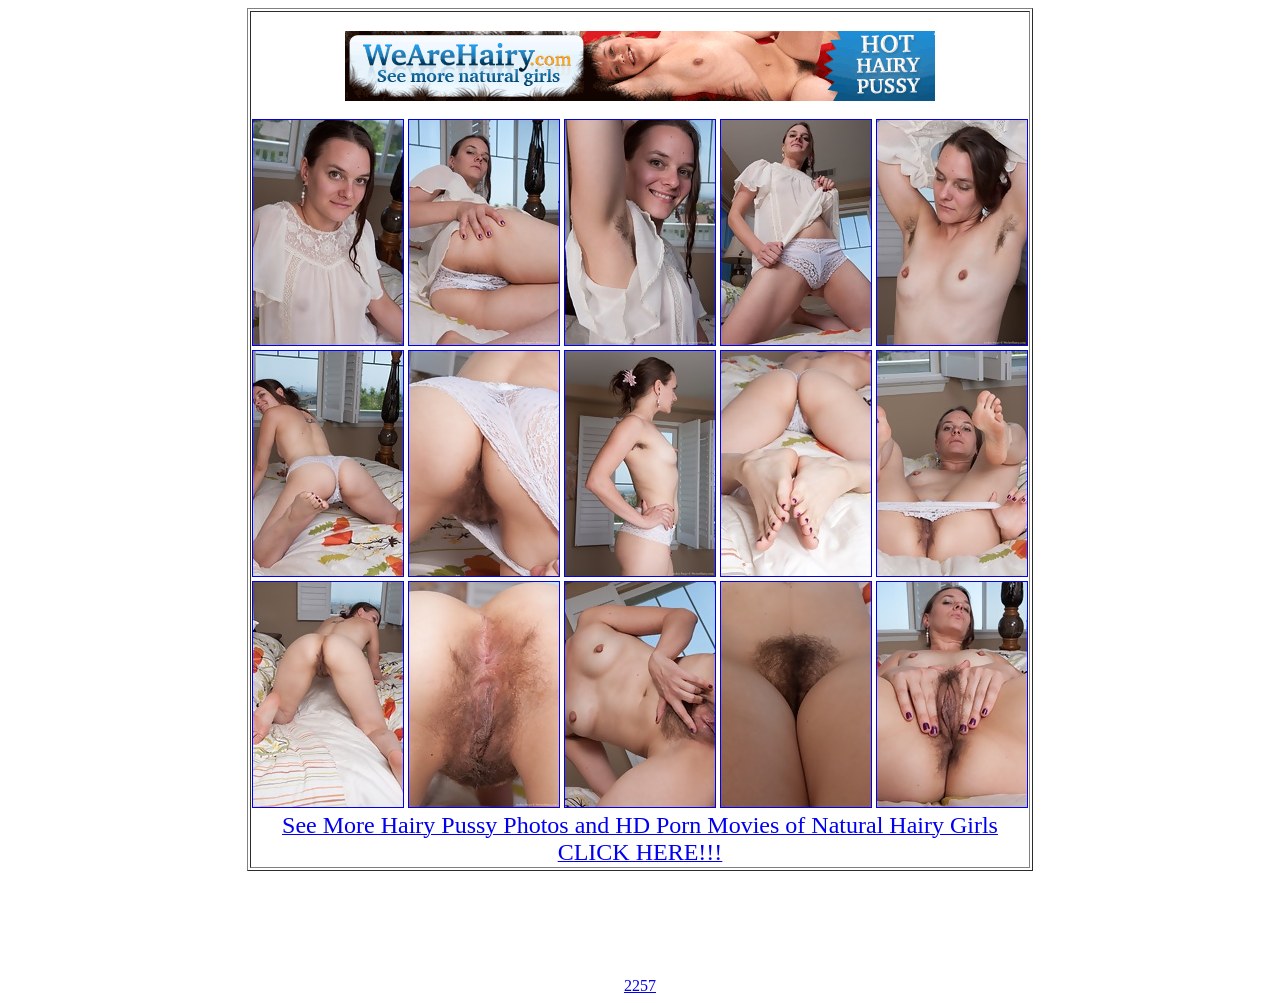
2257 (640, 985)
